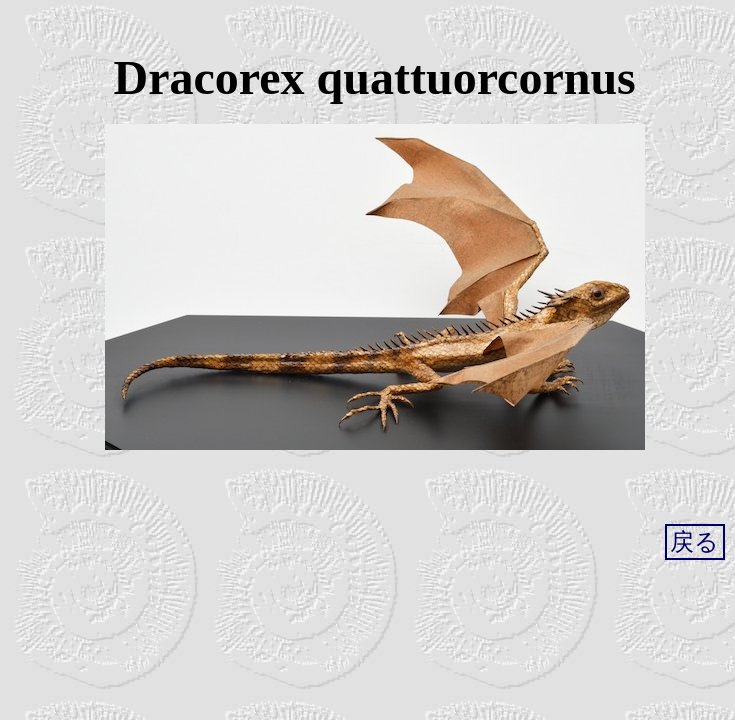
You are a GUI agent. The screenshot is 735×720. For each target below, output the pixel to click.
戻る (694, 542)
